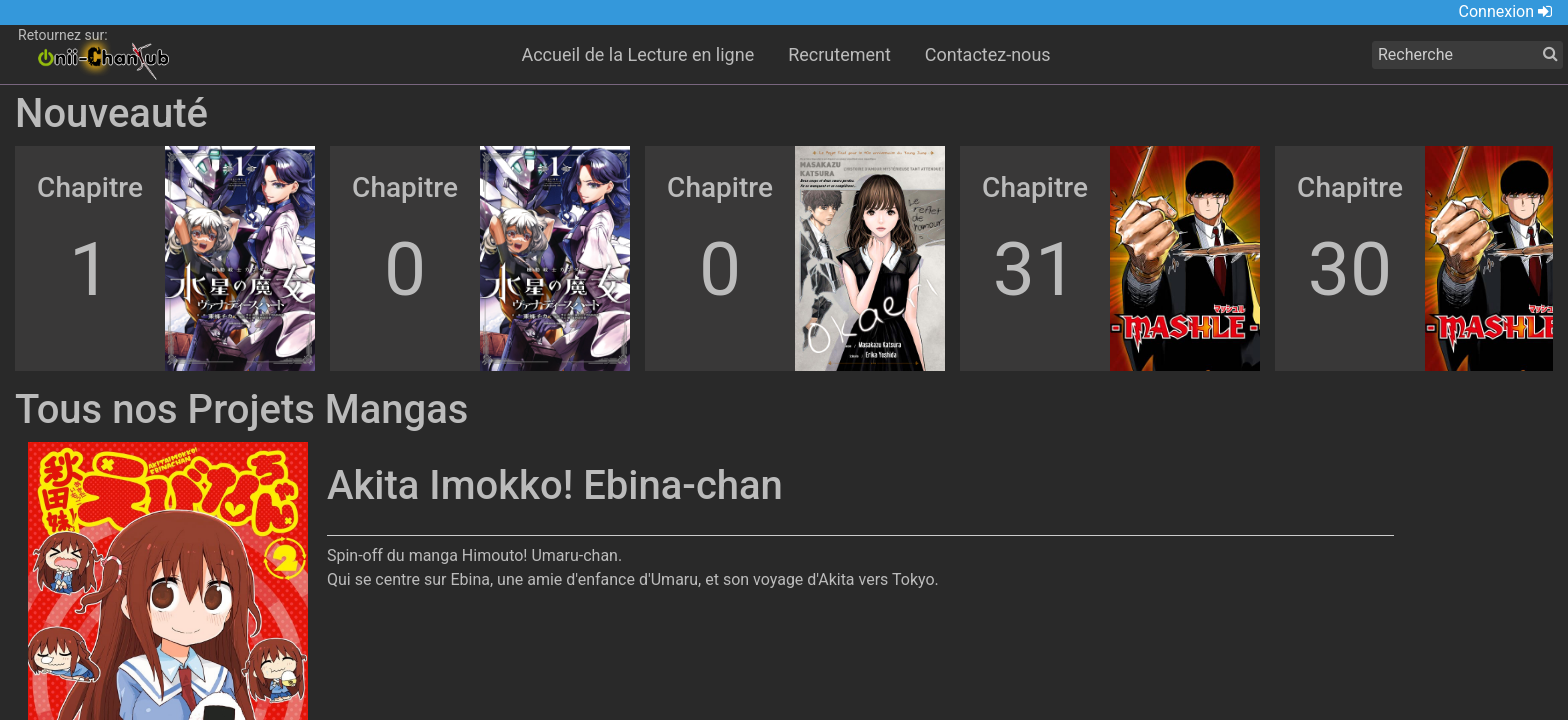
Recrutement (839, 54)
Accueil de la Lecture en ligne (637, 54)
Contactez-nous (988, 54)
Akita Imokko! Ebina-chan (555, 485)
